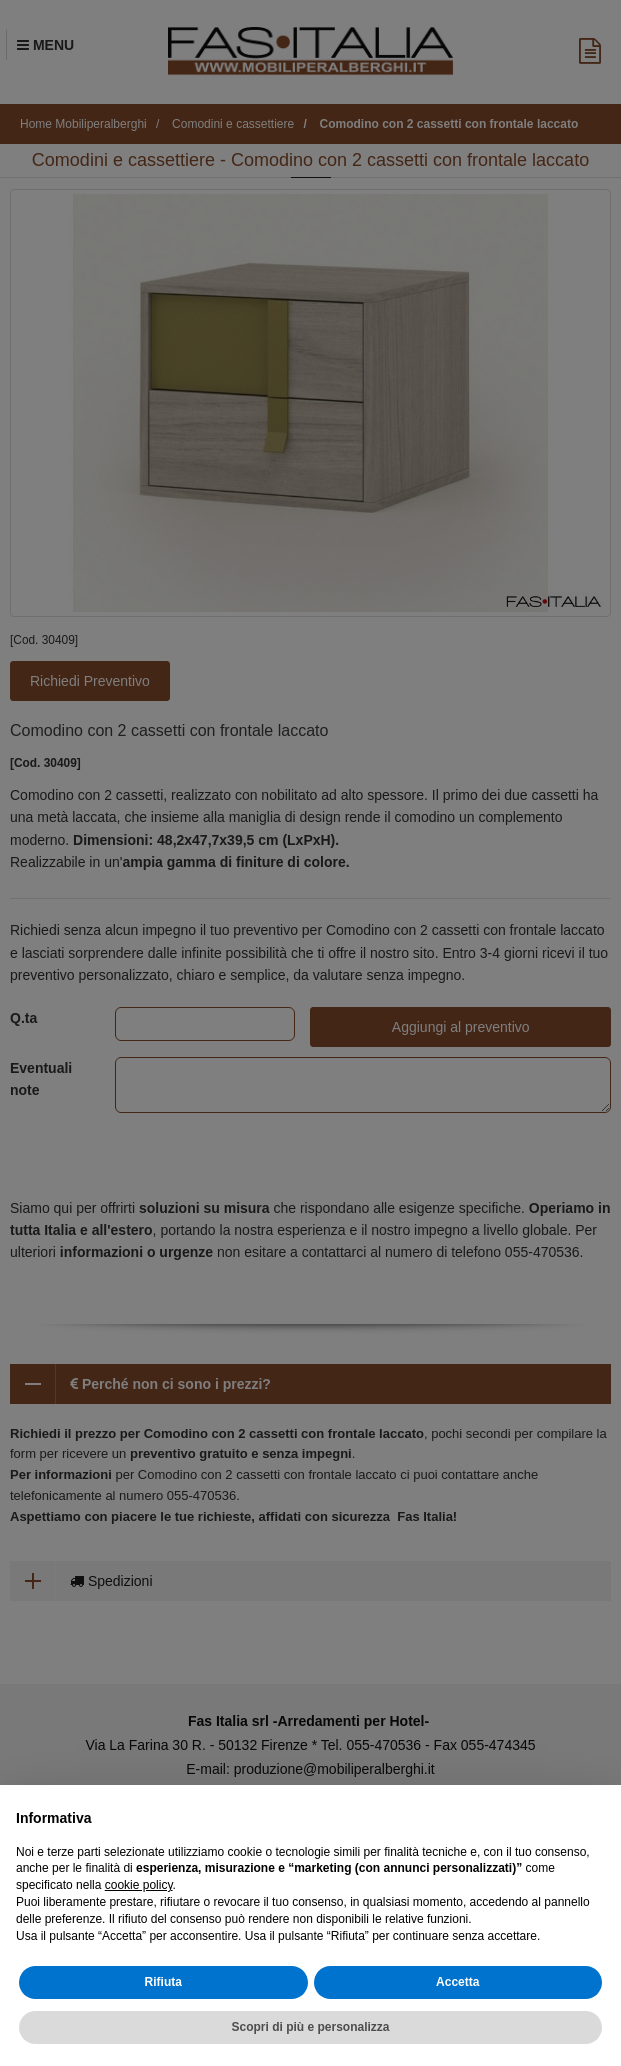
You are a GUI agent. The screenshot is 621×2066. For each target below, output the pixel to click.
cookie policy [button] (139, 1885)
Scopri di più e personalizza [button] (310, 2027)
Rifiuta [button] (163, 1982)
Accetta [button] (457, 1982)
